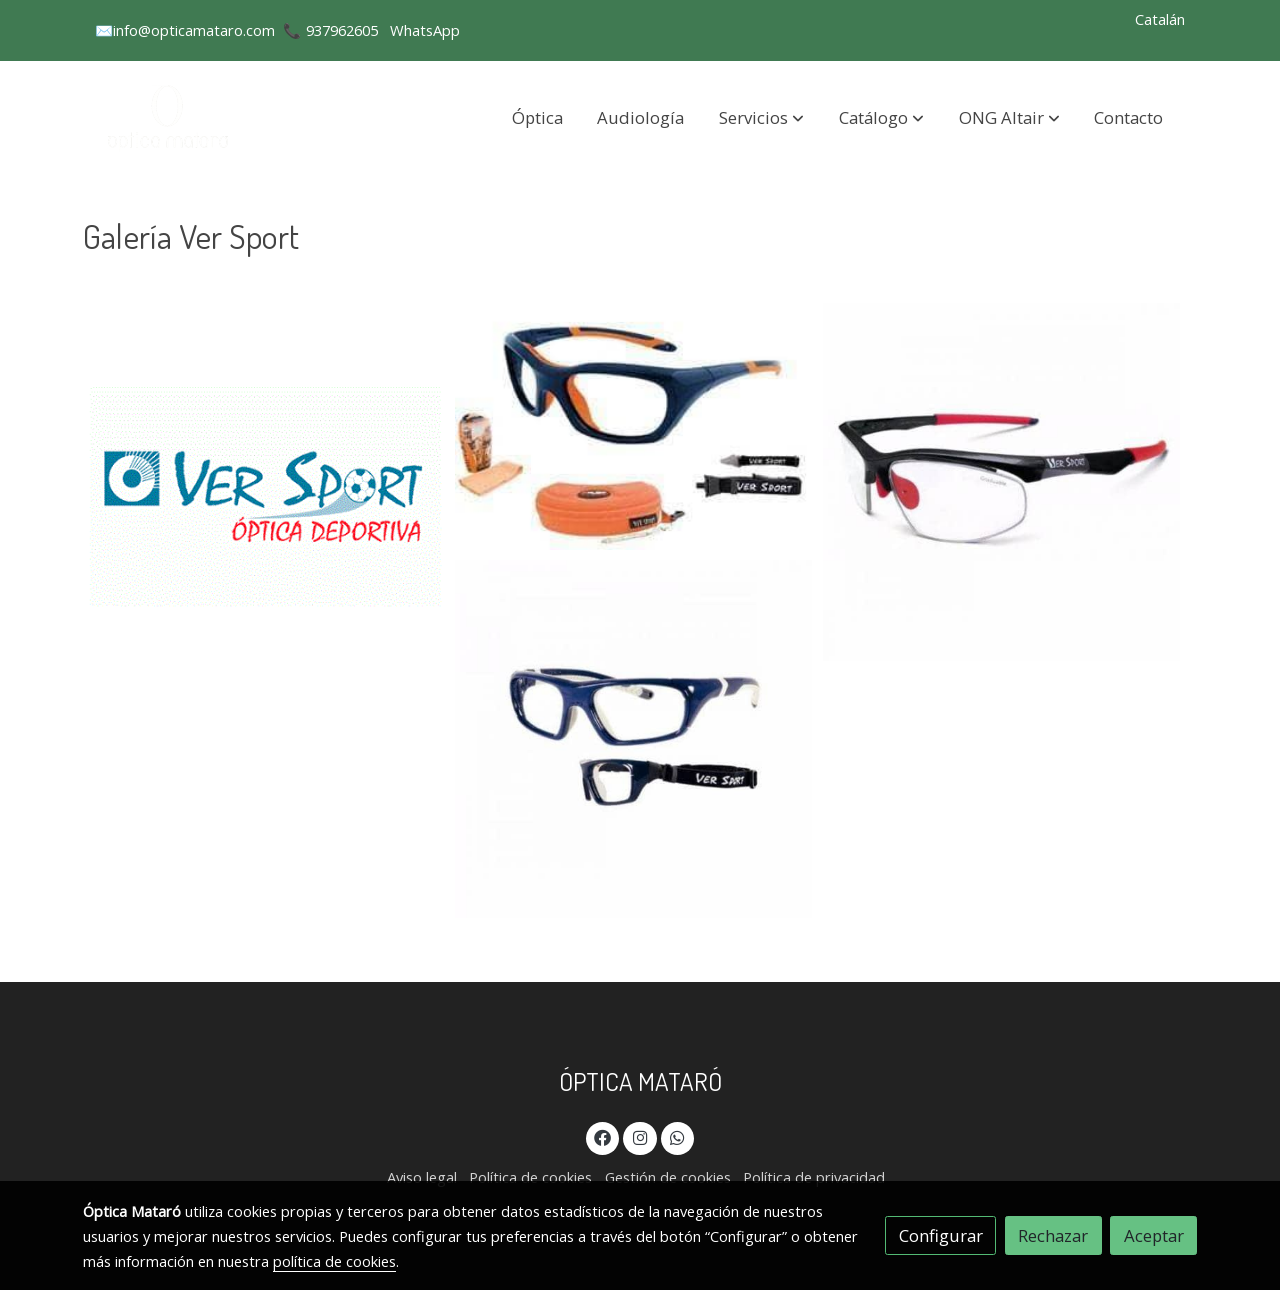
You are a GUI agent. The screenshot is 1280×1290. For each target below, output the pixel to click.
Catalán (1160, 19)
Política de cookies (530, 1177)
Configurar (941, 1235)
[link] (170, 117)
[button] (761, 117)
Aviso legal (422, 1177)
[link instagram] (640, 1136)
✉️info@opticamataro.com (185, 30)
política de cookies (334, 1261)
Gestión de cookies (668, 1177)
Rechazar (1053, 1235)
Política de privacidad (814, 1177)
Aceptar (1154, 1235)
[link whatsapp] (678, 1136)
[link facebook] (603, 1136)
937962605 (342, 30)
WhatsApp (425, 30)
